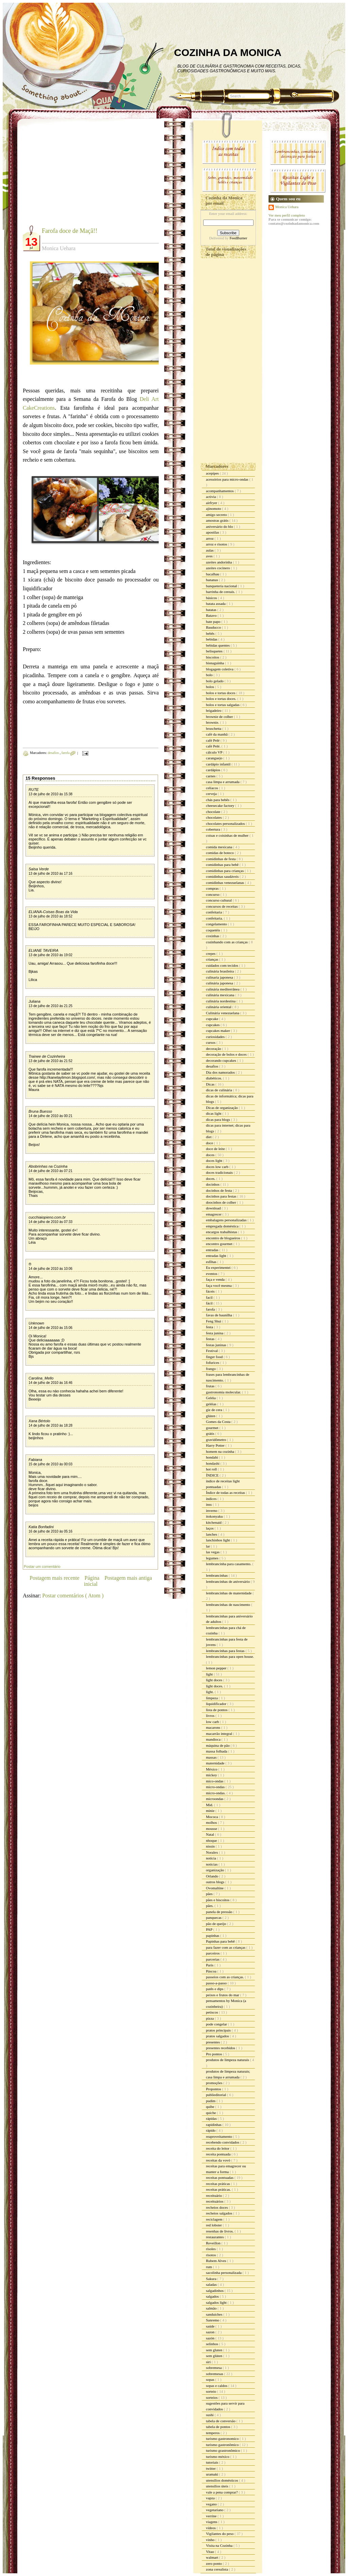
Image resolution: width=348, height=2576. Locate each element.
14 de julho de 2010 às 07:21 (50, 1171)
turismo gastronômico (223, 2445)
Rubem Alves (216, 2261)
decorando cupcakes (221, 1060)
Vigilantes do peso (220, 2534)
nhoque (212, 1840)
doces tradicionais (220, 1172)
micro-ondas (216, 1787)
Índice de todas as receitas (226, 1492)
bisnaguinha (215, 663)
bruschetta (214, 728)
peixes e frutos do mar (223, 1995)
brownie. (213, 722)
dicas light (214, 1113)
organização (215, 1870)
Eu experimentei (218, 1267)
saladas (212, 2284)
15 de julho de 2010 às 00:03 (50, 1464)
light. (210, 1692)
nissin (210, 1846)
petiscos (212, 2012)
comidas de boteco (220, 853)
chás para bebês (218, 800)
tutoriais (212, 2462)
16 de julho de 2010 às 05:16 (50, 1531)
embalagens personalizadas (226, 1220)
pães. (210, 1906)
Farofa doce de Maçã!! (69, 230)
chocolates (214, 817)
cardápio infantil (218, 764)
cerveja (212, 794)
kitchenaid (214, 1522)
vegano (212, 2504)
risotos (211, 2255)
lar (208, 1546)
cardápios (213, 770)
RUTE (34, 789)
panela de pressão (219, 1912)
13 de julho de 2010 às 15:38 (50, 794)
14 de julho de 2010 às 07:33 (50, 1222)
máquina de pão (218, 1745)
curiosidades (216, 1037)
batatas (211, 610)
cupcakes (213, 1025)
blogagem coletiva (220, 669)
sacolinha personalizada (224, 2273)
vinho (210, 2540)
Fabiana (35, 1460)
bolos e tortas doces (221, 693)
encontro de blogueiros (223, 1238)
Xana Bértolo (39, 1421)
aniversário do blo (220, 526)
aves (209, 556)
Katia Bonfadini (41, 1527)
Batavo (212, 615)
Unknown (36, 1323)
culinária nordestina (221, 1001)
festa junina (215, 1333)
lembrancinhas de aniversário (228, 1581)
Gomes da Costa (218, 1422)
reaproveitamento (219, 2136)
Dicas (210, 1084)
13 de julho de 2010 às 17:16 (50, 873)
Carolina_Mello (41, 1378)
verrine (212, 2516)
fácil (209, 1303)
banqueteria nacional (222, 586)
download (214, 1208)
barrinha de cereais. (221, 592)
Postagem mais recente (55, 1578)
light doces (214, 1680)
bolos (210, 687)
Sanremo (213, 2320)
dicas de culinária (219, 1090)
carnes (211, 776)
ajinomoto (214, 508)
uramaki (212, 2474)
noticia (211, 1858)
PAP (209, 1929)
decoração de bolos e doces (226, 1054)
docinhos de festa (219, 1190)
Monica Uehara (286, 207)
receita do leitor (218, 2148)
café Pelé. (214, 746)
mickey (212, 1775)
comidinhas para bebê (223, 865)
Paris (210, 1965)
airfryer (212, 503)
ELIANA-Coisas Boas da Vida (53, 912)
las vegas (213, 1552)
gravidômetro (216, 1440)
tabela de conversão (221, 2421)
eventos (212, 1274)
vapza (210, 2498)
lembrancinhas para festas (225, 1651)
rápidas (212, 2118)
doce (210, 1143)
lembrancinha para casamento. (229, 1564)
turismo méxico (218, 2456)
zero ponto (214, 2563)
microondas (215, 1799)
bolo (209, 675)
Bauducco (214, 627)
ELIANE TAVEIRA (43, 950)
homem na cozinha (220, 1451)
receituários (215, 2201)
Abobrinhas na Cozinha (48, 1166)
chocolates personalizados (226, 823)
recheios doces (217, 2207)
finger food (215, 1357)
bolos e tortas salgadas (223, 705)
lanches (212, 1534)
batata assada (216, 603)
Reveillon (214, 2243)
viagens (212, 2522)
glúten (211, 1416)
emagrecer (214, 1214)
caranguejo (214, 758)
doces (210, 1155)
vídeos (211, 2528)
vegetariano (215, 2510)
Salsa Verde (39, 869)
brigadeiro (214, 710)
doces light (214, 1161)
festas (210, 1339)
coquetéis (213, 930)
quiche (211, 2113)
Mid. (210, 1805)
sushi (210, 2415)
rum (209, 2267)
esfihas (211, 1262)
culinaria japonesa (220, 977)
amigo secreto (217, 515)
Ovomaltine (215, 1888)
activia (211, 497)
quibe (210, 2107)
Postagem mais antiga (128, 1578)
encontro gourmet (219, 1244)
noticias (212, 1864)
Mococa (212, 1817)
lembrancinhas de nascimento (228, 1604)
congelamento (217, 924)
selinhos (212, 2344)
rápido (211, 2130)
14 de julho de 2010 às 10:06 (50, 1269)
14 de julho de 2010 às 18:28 (50, 1425)
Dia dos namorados (221, 1072)
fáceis (210, 1291)
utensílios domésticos (222, 2480)
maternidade (215, 1763)
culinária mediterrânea (223, 989)
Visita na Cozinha (219, 2545)
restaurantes (215, 2237)
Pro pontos (214, 2054)
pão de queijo (216, 1924)
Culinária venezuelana (223, 1013)
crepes (211, 953)
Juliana (34, 1001)
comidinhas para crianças (225, 871)
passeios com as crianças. (225, 1977)
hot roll (212, 1469)
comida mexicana (219, 847)
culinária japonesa (220, 983)
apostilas (213, 532)
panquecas (214, 1917)
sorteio (211, 2391)
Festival (212, 1351)
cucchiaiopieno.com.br (47, 1217)
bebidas (212, 639)
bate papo (213, 621)
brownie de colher (220, 717)
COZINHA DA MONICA (227, 52)
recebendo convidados (223, 2142)
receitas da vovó (218, 2160)
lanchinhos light (218, 1540)
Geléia (211, 1398)
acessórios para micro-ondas (227, 479)
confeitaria (214, 912)
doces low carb (217, 1167)
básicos (212, 598)
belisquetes (215, 651)
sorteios (212, 2397)
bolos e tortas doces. (221, 699)
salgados (213, 2296)
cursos (211, 1042)
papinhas (213, 1935)
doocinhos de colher (221, 1202)
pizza (210, 2018)
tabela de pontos (218, 2427)
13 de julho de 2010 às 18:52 (50, 916)
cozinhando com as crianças (227, 942)
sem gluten (214, 2350)
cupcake (212, 1019)
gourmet (212, 1428)
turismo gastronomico (223, 2438)
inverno (212, 1510)
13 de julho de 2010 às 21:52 (50, 1061)
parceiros (213, 1953)
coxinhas (213, 936)
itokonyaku (215, 1516)
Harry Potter (215, 1445)
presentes (213, 2042)
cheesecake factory (220, 805)
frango (211, 1369)
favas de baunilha (219, 1315)
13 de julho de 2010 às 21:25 (50, 1006)
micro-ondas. (216, 1793)
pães (209, 1894)
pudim (211, 2101)
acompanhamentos (220, 491)
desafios (53, 753)
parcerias (213, 1959)
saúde (210, 2326)
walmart (212, 2557)
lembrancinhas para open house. (230, 1656)
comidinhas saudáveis (223, 876)
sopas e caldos (217, 2386)
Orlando (212, 1876)
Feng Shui (214, 1321)
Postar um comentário (42, 1566)
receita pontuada (218, 2154)
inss (209, 1504)
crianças (212, 959)
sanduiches (214, 2314)
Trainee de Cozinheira (47, 1056)
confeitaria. (215, 918)
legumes (212, 1558)
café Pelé (213, 740)
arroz (210, 538)
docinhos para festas (221, 1196)
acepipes (213, 473)
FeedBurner (238, 238)
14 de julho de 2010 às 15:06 (50, 1328)
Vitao (210, 2552)
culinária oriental (219, 1007)
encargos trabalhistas (222, 1232)
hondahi (212, 1457)
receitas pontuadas (220, 2177)
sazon (210, 2332)
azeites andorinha (219, 562)
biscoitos (213, 657)
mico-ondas (215, 1781)
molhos (212, 1822)
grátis (210, 1433)
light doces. (215, 1686)
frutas (210, 1386)
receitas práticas (218, 2184)
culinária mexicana (220, 995)
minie (210, 1811)
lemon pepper (216, 1668)
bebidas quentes (218, 645)
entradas (212, 1250)
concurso (213, 894)
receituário (214, 2195)
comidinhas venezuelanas (225, 883)
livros (210, 1715)
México (212, 1769)
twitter (211, 2468)
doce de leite (216, 1149)
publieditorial (216, 2095)
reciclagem (214, 2219)
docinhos (213, 1184)
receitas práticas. (219, 2189)
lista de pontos (217, 1710)
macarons (213, 1727)
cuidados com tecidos (222, 965)
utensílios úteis (217, 2486)
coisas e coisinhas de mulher (227, 835)
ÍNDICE (213, 1475)
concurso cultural (219, 900)
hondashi (213, 1463)
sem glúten (214, 2356)
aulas (210, 550)
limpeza (212, 1698)
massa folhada (217, 1751)
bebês (210, 633)
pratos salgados (218, 2036)
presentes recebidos (221, 2048)
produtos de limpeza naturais (228, 2060)
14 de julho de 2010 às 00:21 (50, 1116)
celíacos (212, 788)
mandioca (214, 1739)
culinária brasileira (220, 971)
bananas (212, 580)
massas (212, 1757)
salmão (212, 2308)
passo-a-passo (217, 1983)
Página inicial (91, 1581)
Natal (210, 1834)
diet (209, 1137)
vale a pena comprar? (222, 2492)
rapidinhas (214, 2125)
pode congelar (217, 2024)
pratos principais (219, 2030)
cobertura (213, 829)
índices (212, 1499)
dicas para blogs (218, 1119)
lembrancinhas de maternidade (229, 1593)
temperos (213, 2433)
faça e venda (216, 1279)
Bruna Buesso (40, 1111)
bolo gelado (215, 681)
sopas (210, 2379)
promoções (214, 2083)
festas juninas (216, 1345)
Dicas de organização (222, 1108)
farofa (66, 753)
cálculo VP (214, 752)
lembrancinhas (217, 1575)
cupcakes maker (218, 1030)
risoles (211, 2249)
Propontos (214, 2089)
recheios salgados (219, 2213)
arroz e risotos (217, 544)
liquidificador (216, 1704)
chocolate (213, 812)
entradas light (216, 1256)
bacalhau (213, 574)
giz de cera (214, 1410)
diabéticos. (214, 1078)
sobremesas (215, 2374)
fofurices (213, 1362)
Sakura (211, 2279)
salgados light (217, 2302)
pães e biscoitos (218, 1900)
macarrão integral (219, 1733)
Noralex (212, 1852)
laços (210, 1528)
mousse (212, 1829)
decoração (214, 1048)
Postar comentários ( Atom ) (72, 1595)
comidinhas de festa (221, 859)
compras (213, 888)
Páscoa (211, 1971)
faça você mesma (219, 1285)
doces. (211, 1178)
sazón (210, 2338)
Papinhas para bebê (221, 1941)
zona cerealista (217, 2569)
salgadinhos (215, 2290)
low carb (213, 1722)
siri (209, 2362)
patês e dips (215, 1989)
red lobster (214, 2225)
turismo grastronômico (223, 2450)
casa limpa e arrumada (223, 782)
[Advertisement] (80, 176)
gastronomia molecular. (224, 1392)
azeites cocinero (218, 568)
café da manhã (217, 734)
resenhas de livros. (220, 2231)
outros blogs (215, 1882)
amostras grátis (217, 520)
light (210, 1674)
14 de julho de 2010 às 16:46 (50, 1383)
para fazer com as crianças (226, 1947)
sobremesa (214, 2368)
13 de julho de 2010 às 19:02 (50, 955)
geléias (211, 1404)
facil (209, 1297)
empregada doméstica (222, 1226)
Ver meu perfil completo (286, 215)
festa (210, 1327)
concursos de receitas (222, 906)
